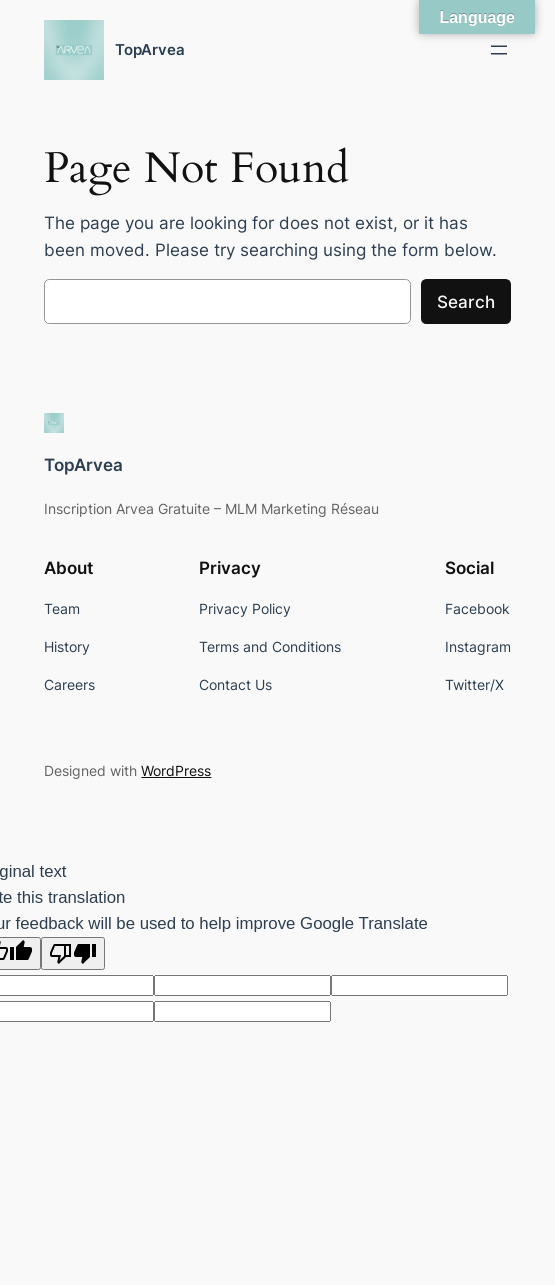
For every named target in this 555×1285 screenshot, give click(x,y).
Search (466, 302)
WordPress (176, 770)
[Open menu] (499, 50)
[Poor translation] (73, 953)
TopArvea (150, 49)
